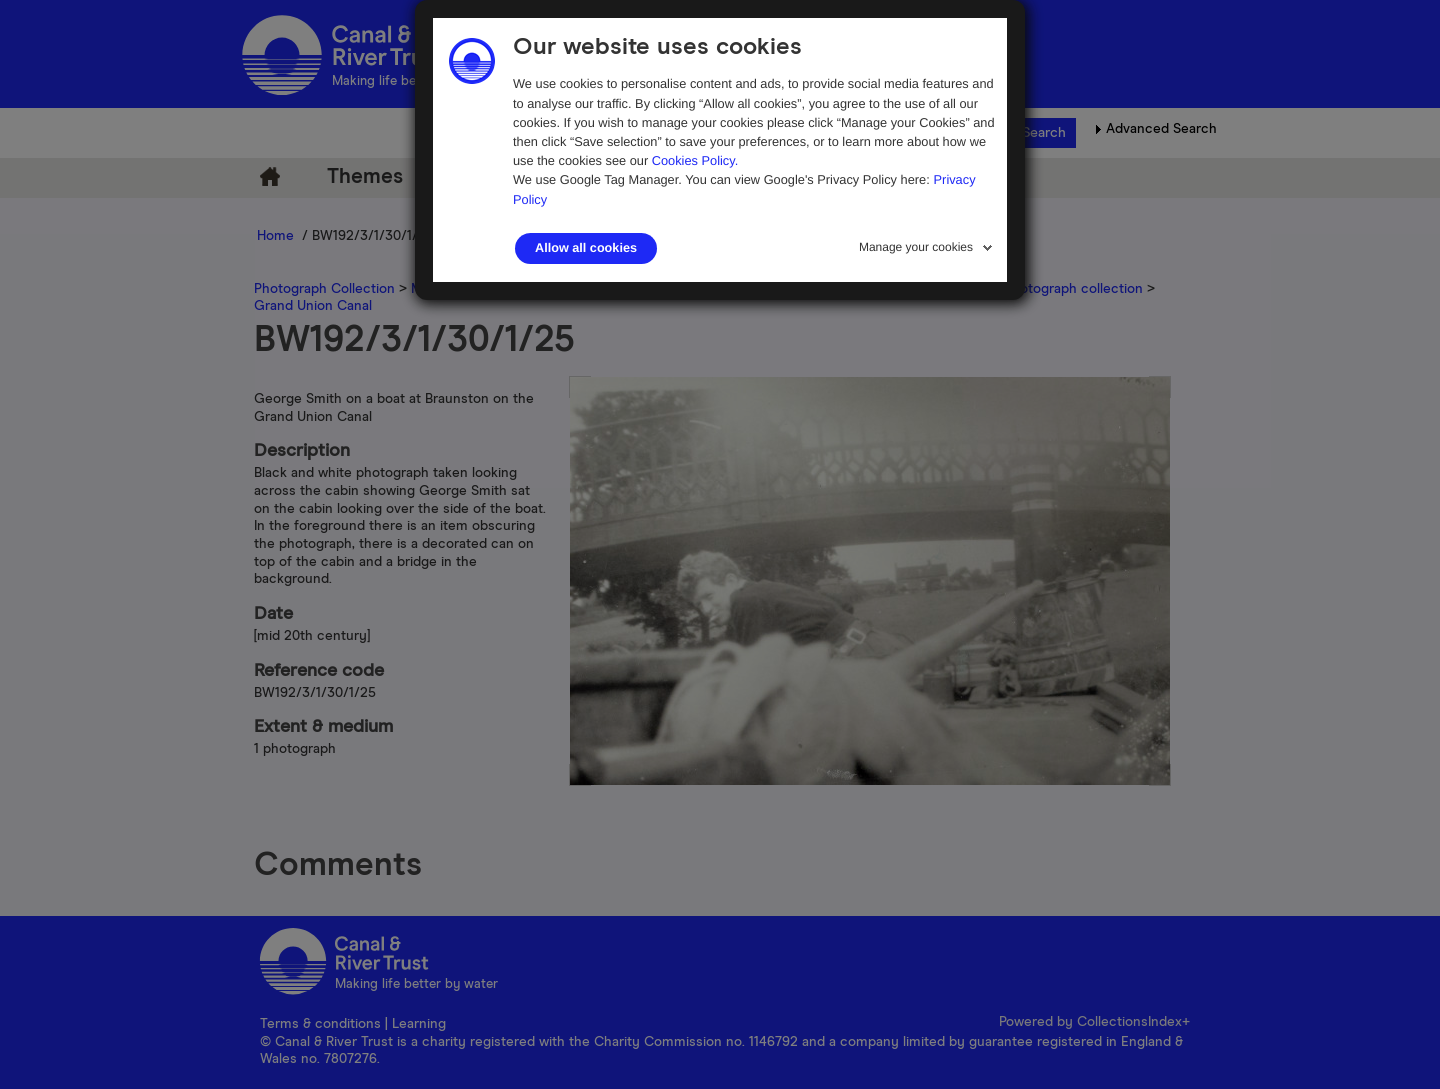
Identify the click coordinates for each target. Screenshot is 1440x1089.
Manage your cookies (916, 247)
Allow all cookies (586, 248)
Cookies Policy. (695, 160)
